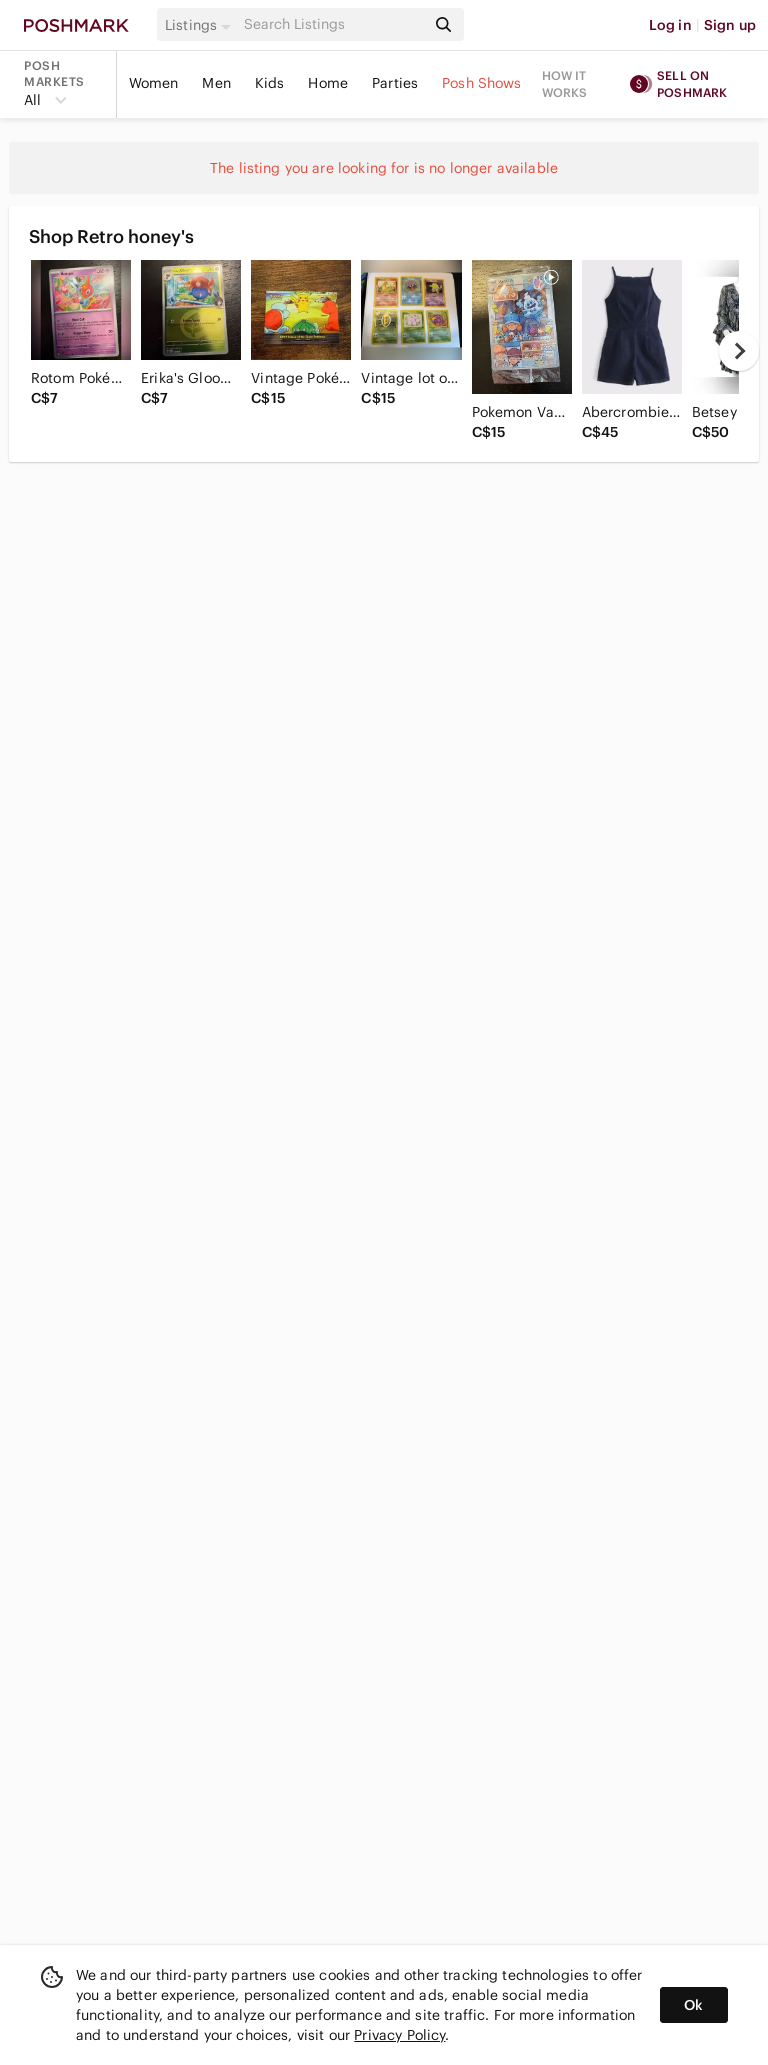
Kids (270, 83)
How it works (565, 84)
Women (154, 83)
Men (216, 83)
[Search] (333, 24)
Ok (693, 2005)
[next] (739, 351)
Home (328, 83)
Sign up (730, 25)
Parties (395, 83)
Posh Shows (482, 83)
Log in (670, 25)
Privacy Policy (399, 2035)
